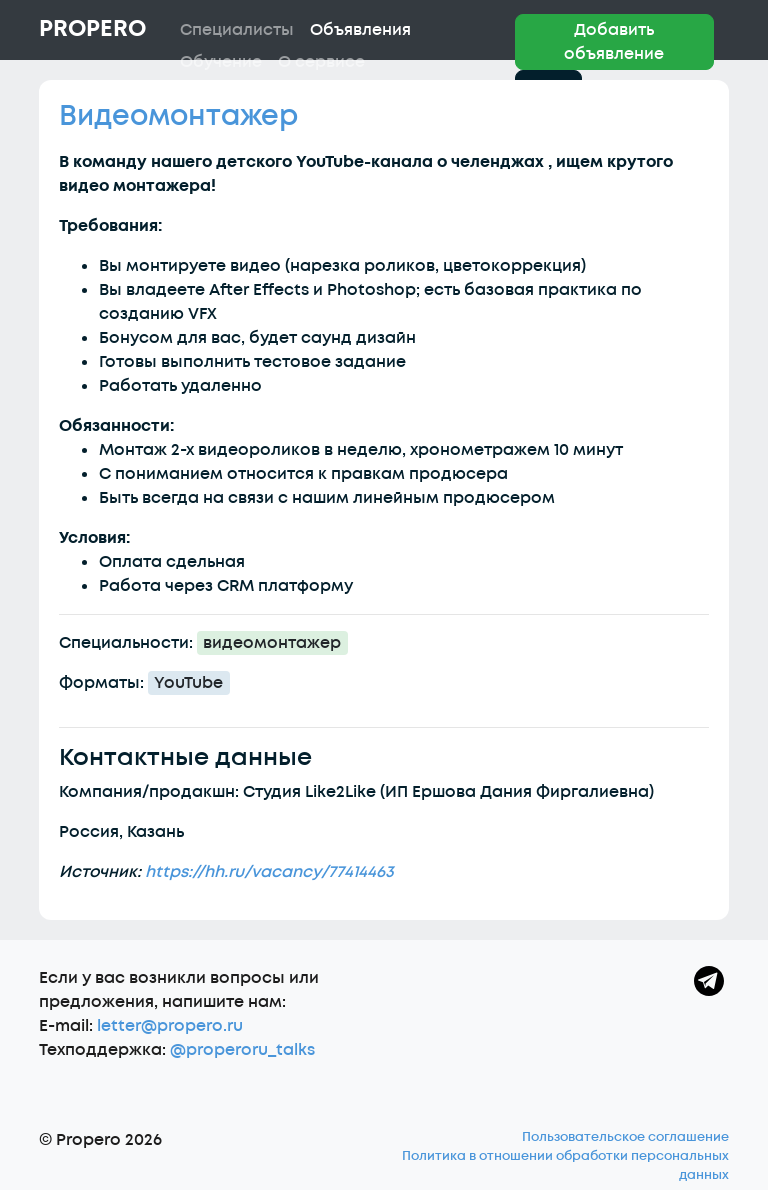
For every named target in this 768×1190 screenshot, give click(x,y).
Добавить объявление (614, 42)
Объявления (360, 30)
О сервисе (321, 62)
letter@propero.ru (170, 1026)
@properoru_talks (242, 1050)
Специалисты (237, 30)
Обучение (221, 62)
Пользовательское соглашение (625, 1137)
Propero (92, 29)
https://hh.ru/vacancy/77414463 (269, 872)
